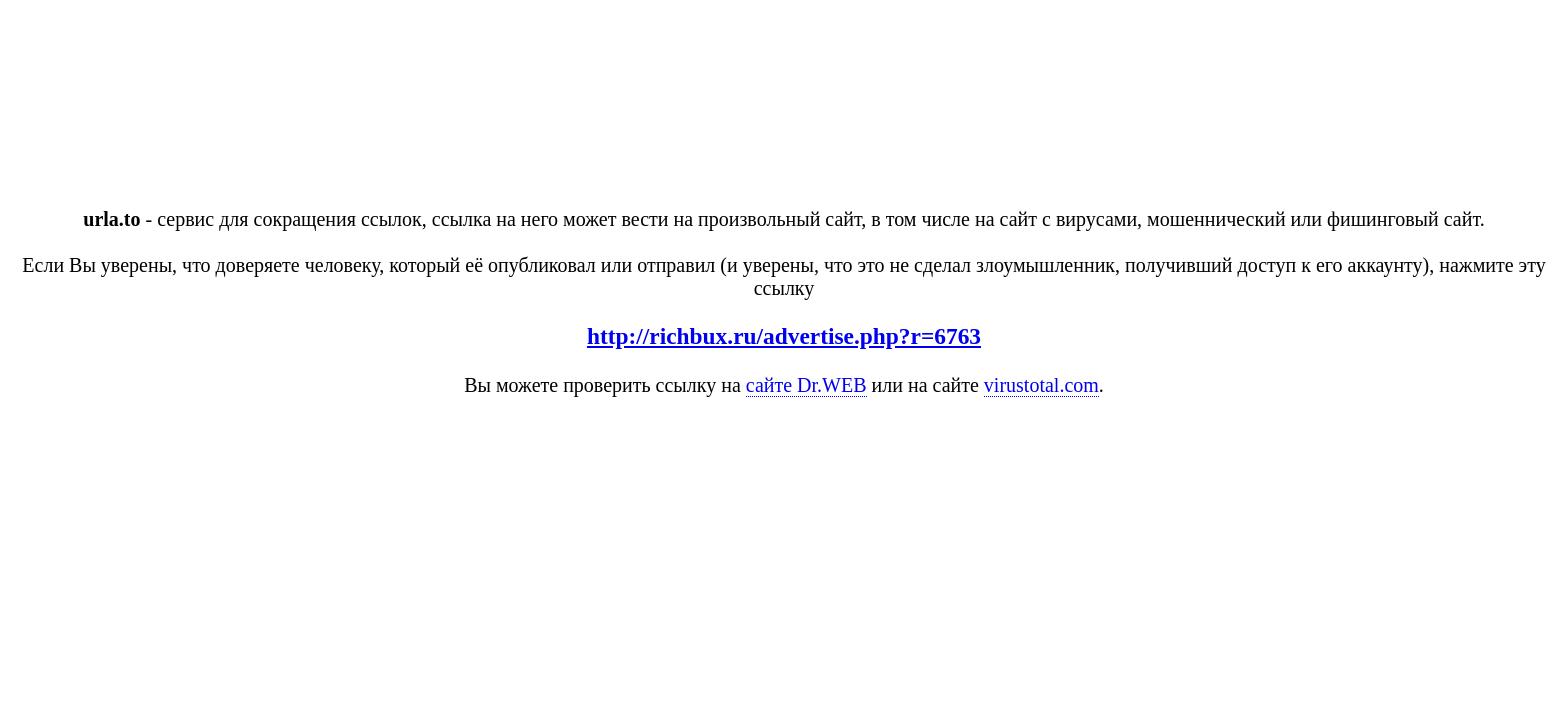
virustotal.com (1041, 385)
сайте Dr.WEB (806, 385)
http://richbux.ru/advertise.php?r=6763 (784, 336)
